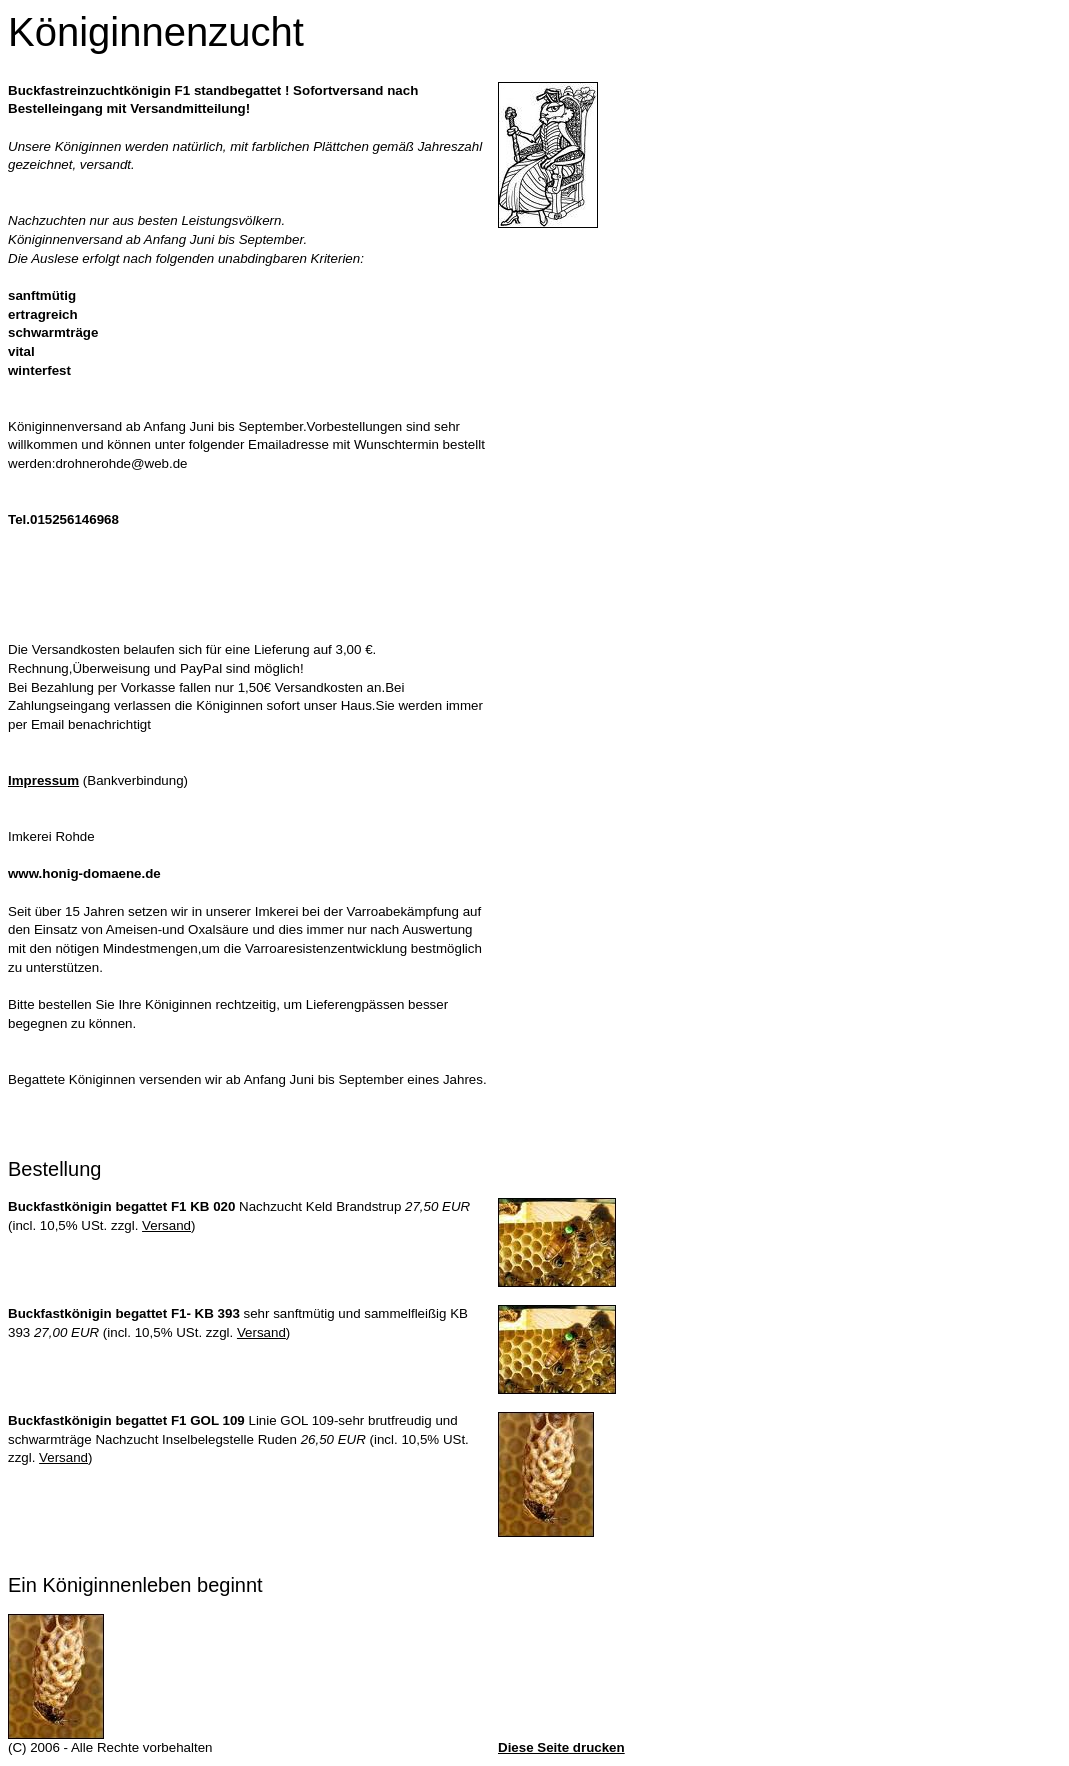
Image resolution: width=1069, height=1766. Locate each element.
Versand (166, 1225)
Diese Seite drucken (561, 1747)
